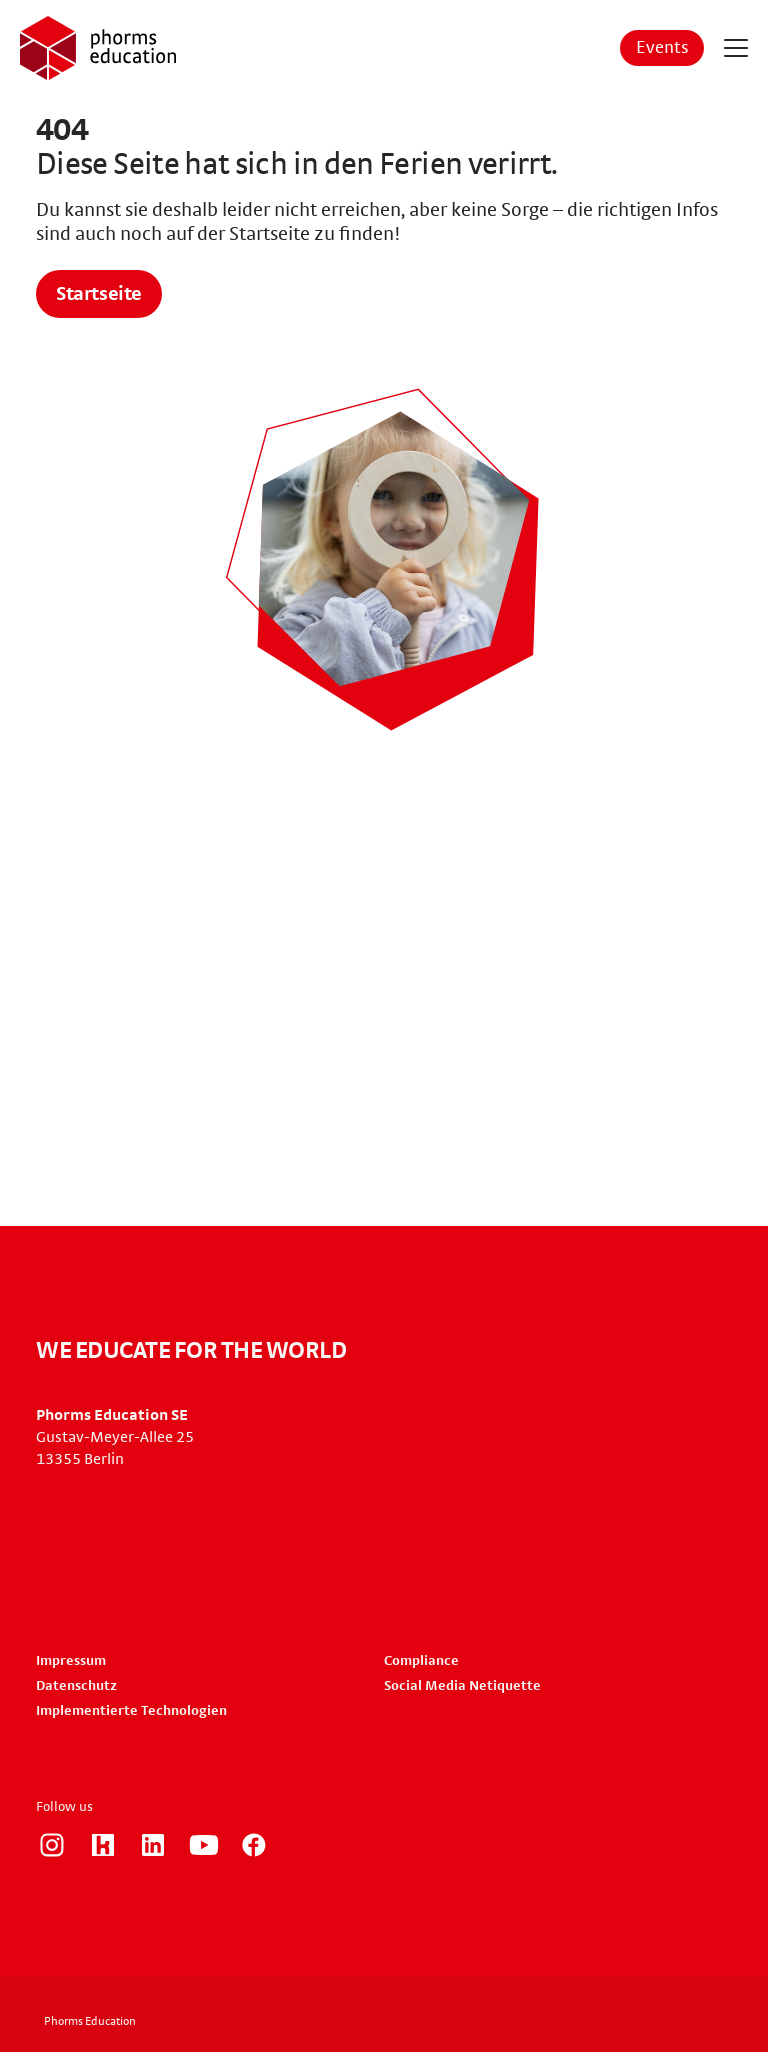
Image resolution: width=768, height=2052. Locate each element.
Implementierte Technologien (131, 1711)
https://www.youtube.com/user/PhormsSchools (204, 1845)
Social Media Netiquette (462, 1686)
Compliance (421, 1661)
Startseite (99, 294)
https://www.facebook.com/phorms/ (254, 1845)
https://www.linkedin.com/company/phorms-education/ (153, 1845)
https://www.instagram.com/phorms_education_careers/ (52, 1845)
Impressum (71, 1661)
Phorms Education (90, 2021)
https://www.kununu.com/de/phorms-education (103, 1845)
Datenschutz (76, 1686)
